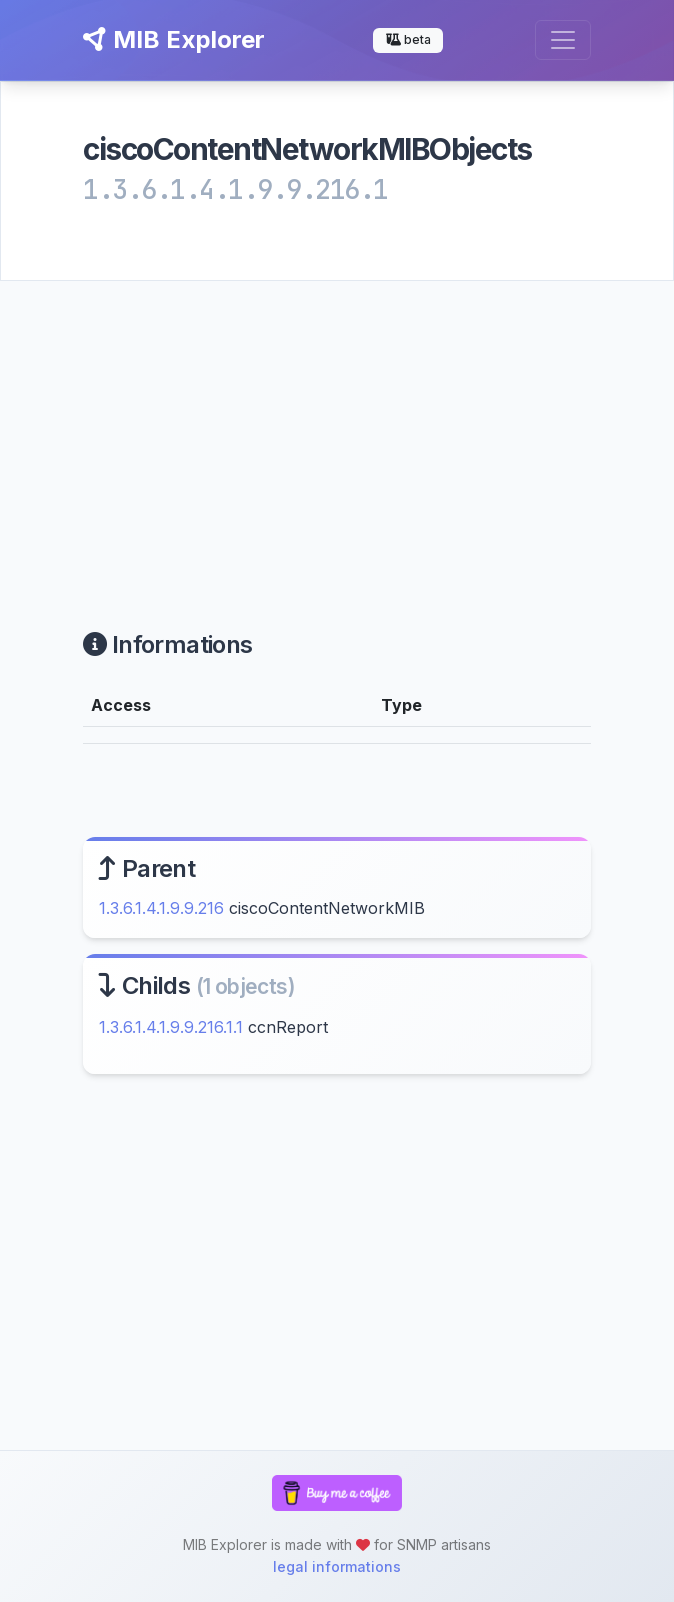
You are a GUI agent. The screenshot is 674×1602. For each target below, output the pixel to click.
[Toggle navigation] (563, 40)
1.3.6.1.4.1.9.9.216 (161, 908)
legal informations (337, 1566)
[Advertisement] (337, 431)
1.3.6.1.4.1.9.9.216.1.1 (171, 1027)
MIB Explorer (174, 39)
